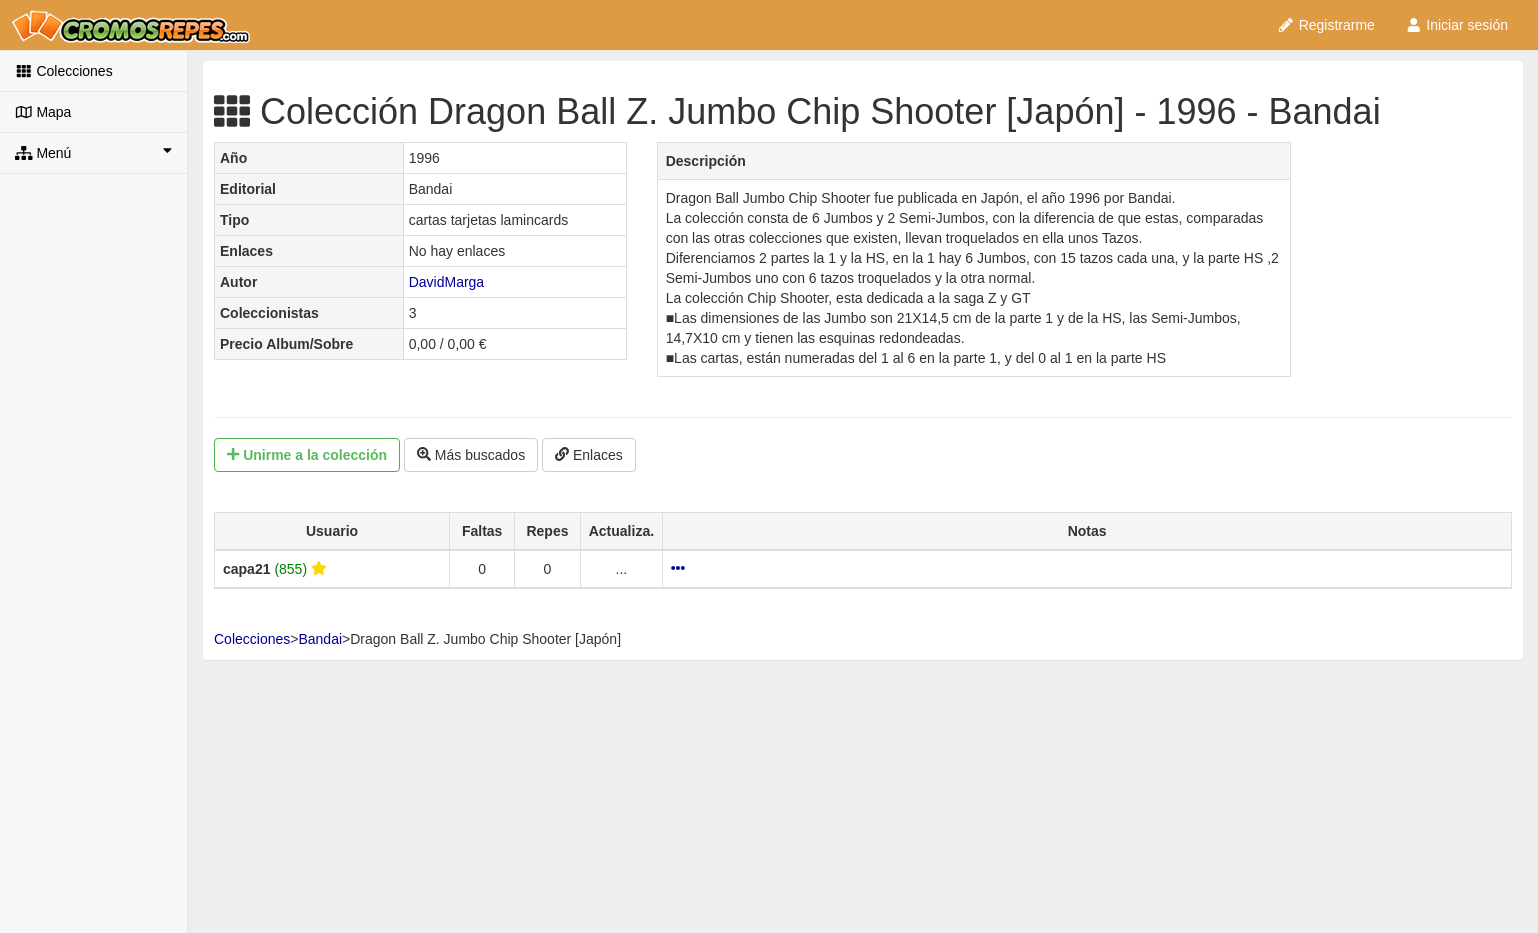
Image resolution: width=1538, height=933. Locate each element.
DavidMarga (446, 282)
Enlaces (589, 455)
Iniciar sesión (1456, 25)
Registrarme (1326, 25)
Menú (93, 152)
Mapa (43, 112)
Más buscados (471, 455)
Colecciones (64, 71)
